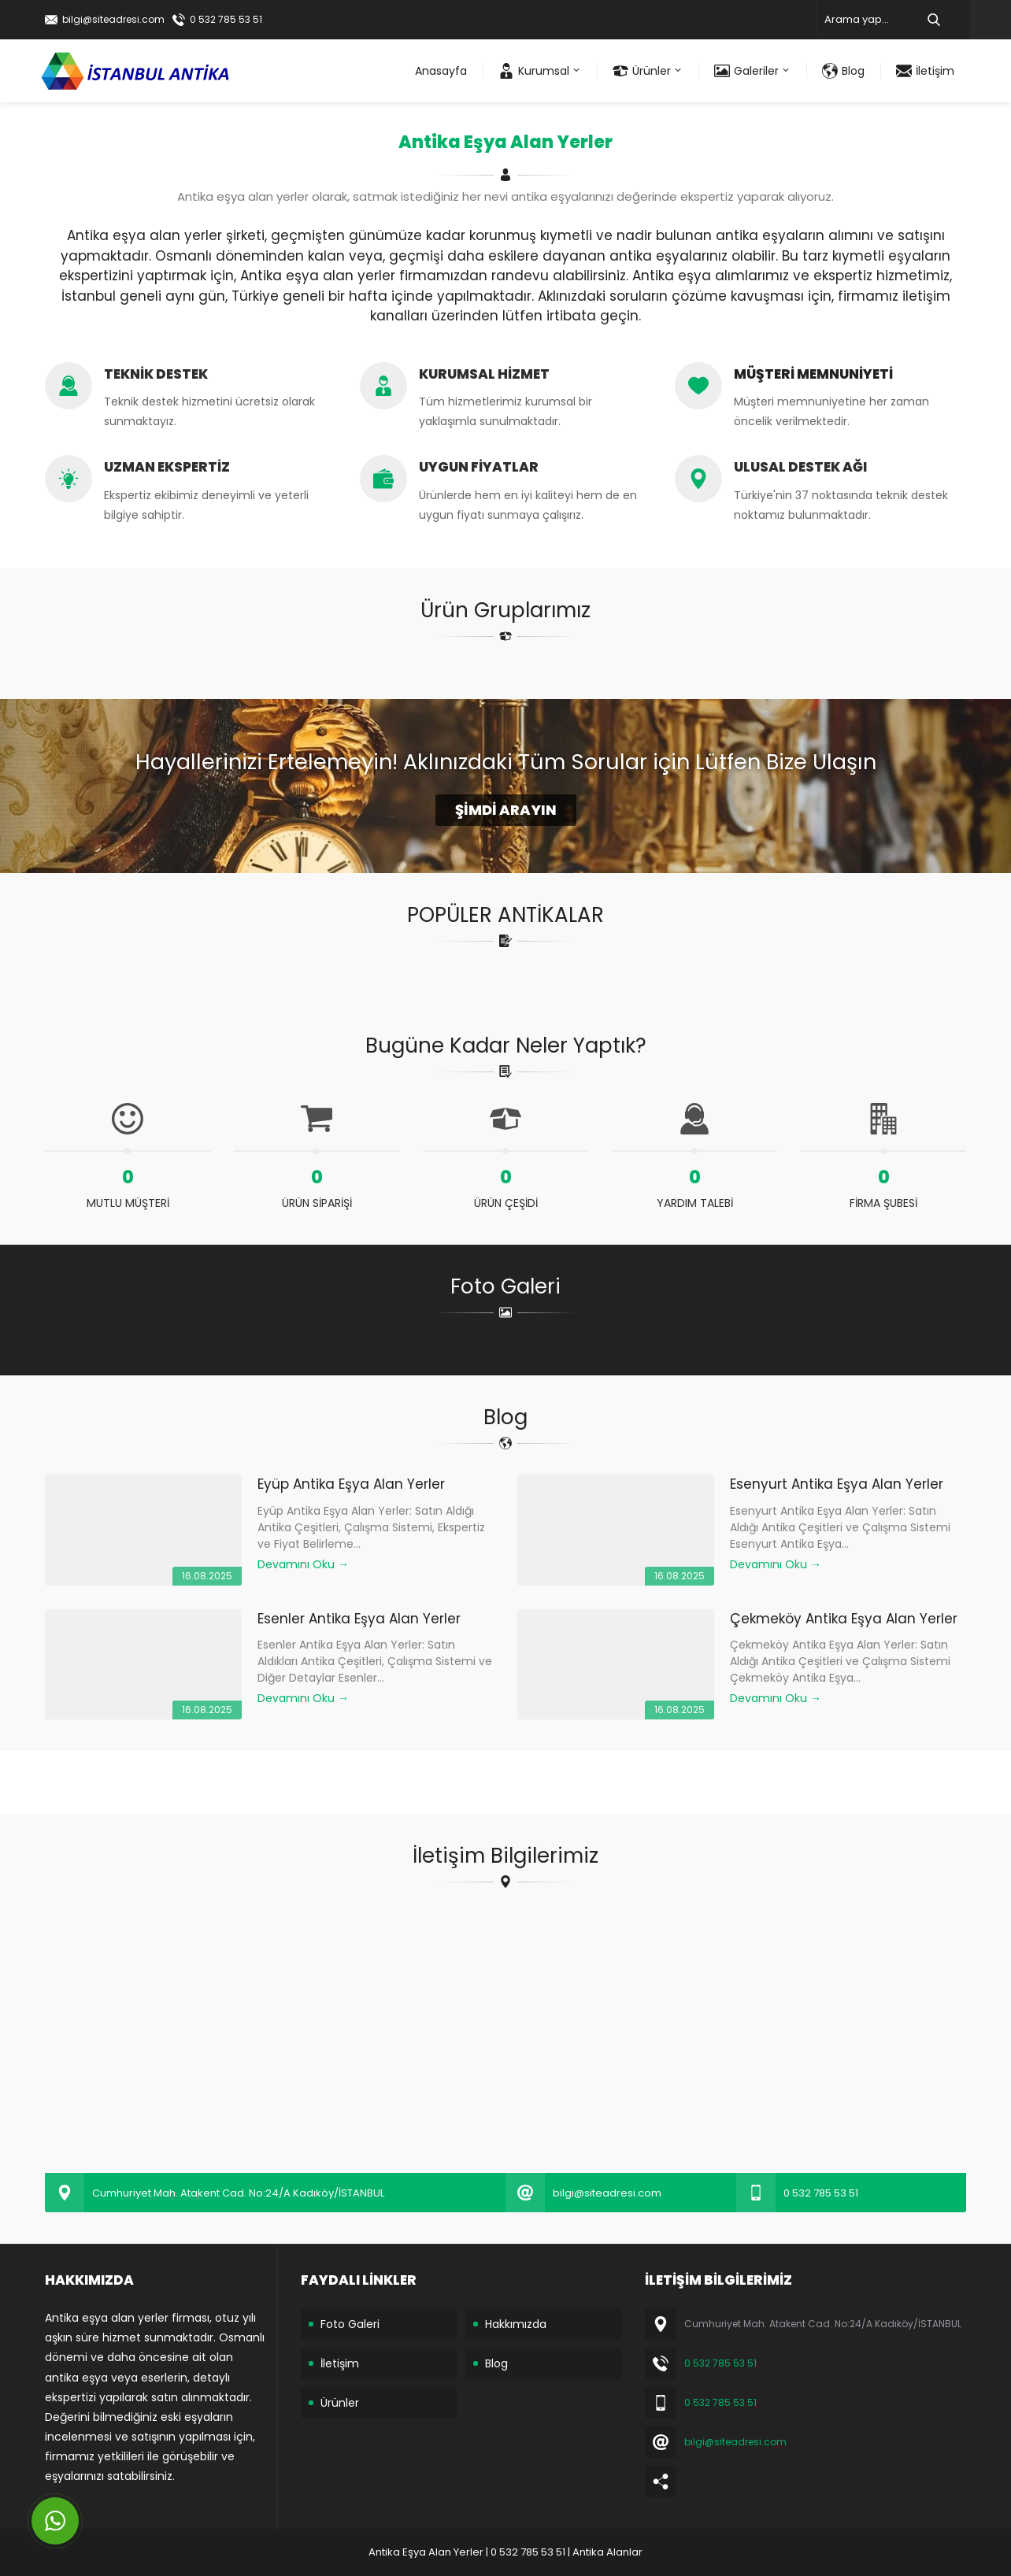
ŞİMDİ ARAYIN (506, 810)
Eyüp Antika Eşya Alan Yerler (351, 1484)
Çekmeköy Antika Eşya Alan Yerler (843, 1618)
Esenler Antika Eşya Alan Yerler (359, 1618)
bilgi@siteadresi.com (113, 19)
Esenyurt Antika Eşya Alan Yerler (836, 1484)
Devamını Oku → (303, 1564)
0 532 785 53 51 (226, 19)
